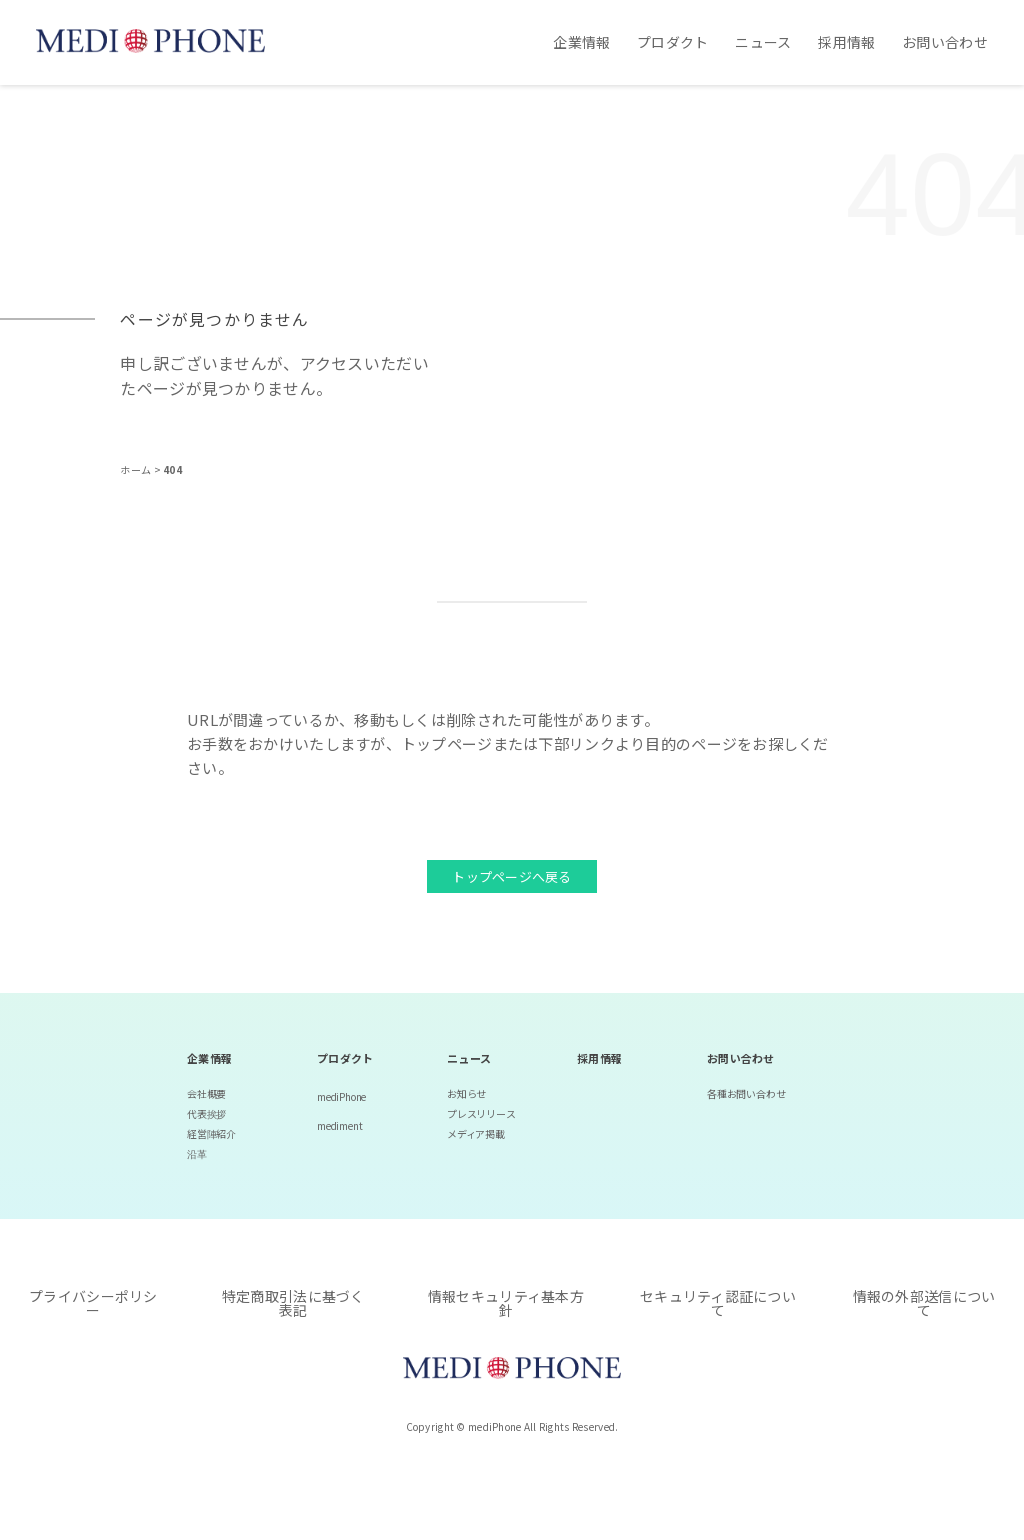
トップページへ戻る (512, 876)
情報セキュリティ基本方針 (506, 1303)
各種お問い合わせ (746, 1093)
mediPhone (341, 1096)
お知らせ (466, 1093)
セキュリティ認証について (718, 1303)
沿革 (197, 1153)
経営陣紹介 (211, 1133)
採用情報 (846, 42)
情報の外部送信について (924, 1303)
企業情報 (581, 42)
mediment (339, 1125)
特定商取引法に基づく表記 (293, 1303)
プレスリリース (481, 1113)
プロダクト (672, 42)
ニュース (763, 42)
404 (172, 469)
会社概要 (206, 1093)
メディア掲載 (476, 1133)
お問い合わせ (945, 42)
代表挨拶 (206, 1113)
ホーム (136, 469)
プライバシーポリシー (93, 1303)
